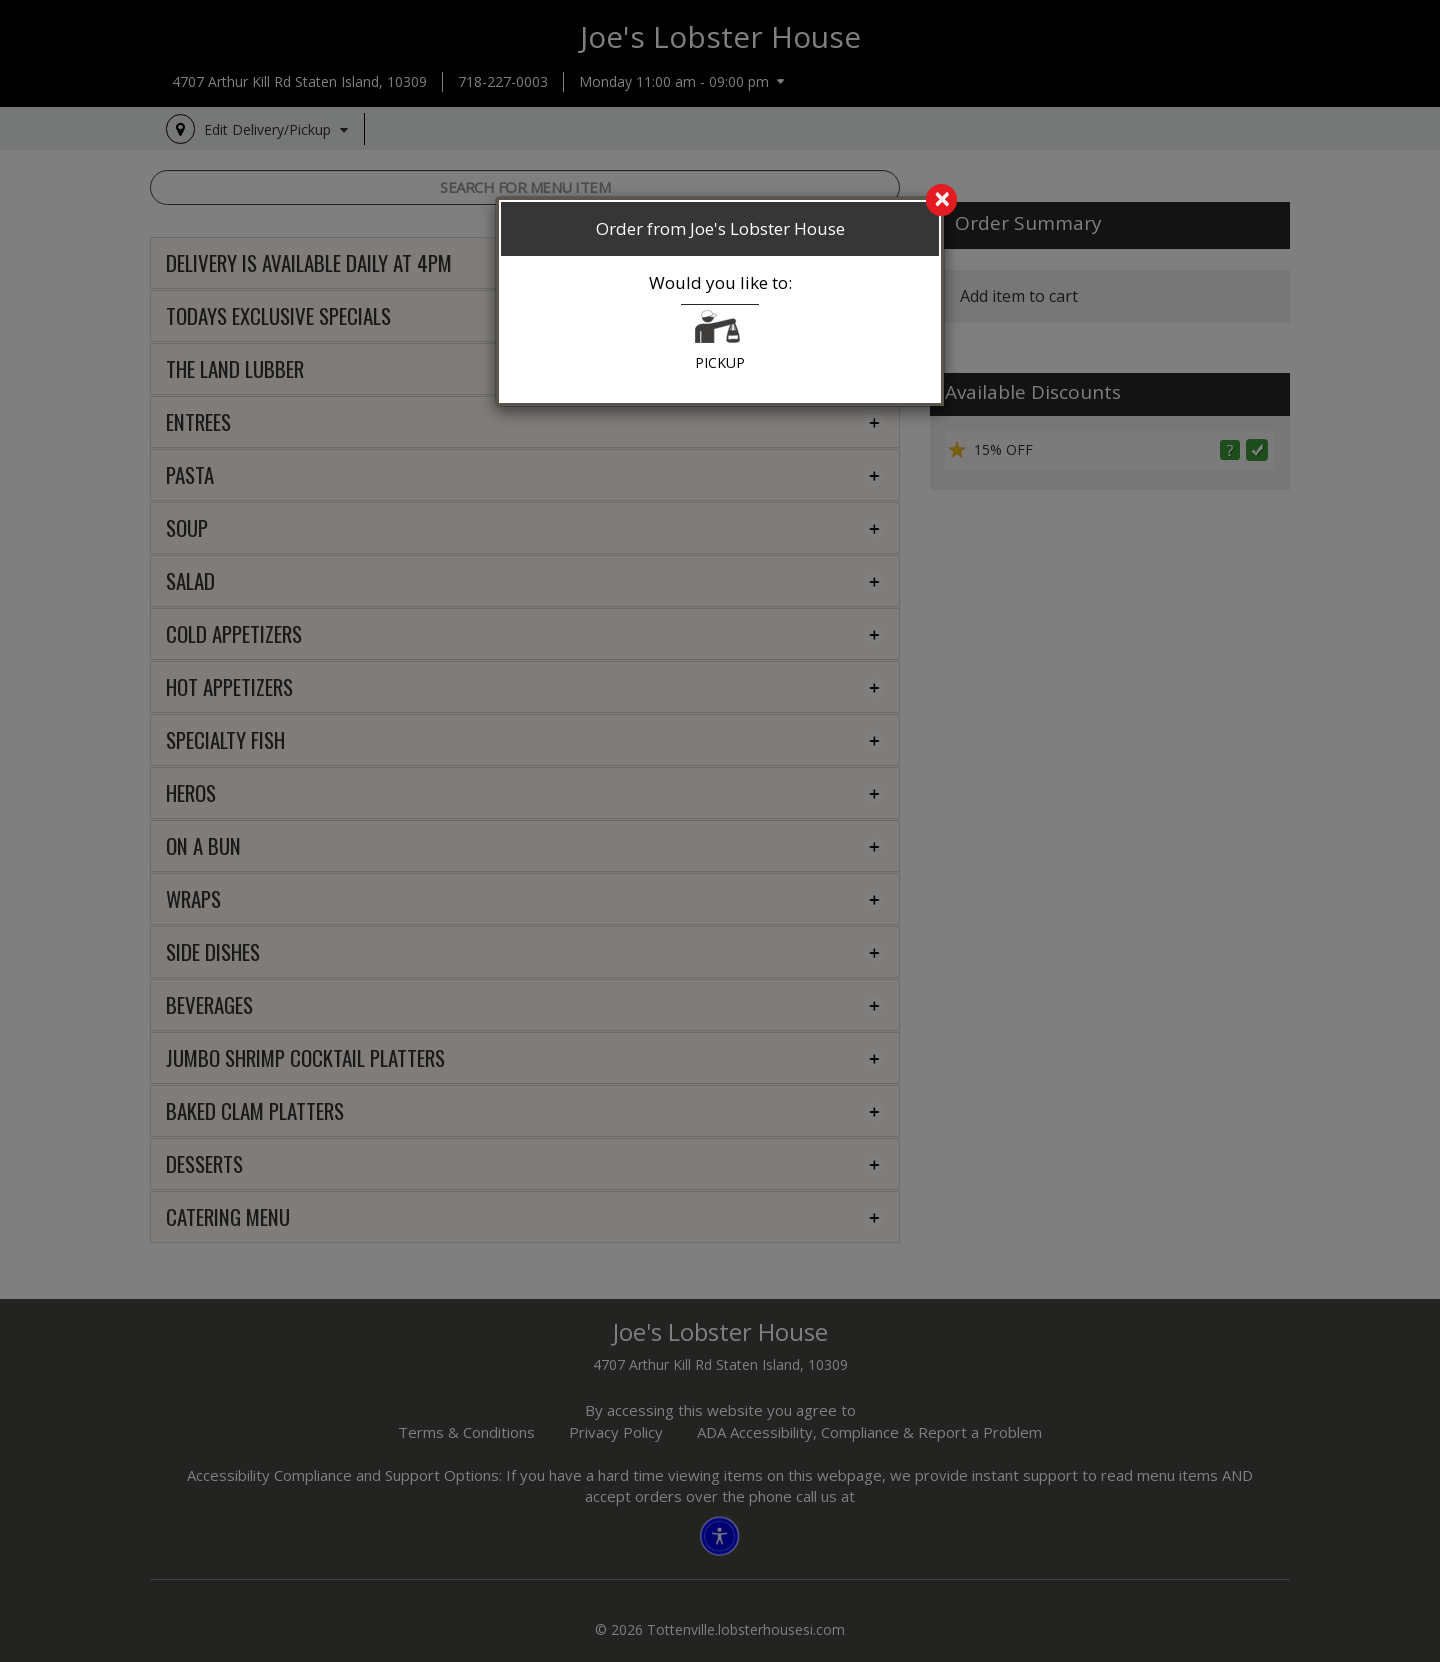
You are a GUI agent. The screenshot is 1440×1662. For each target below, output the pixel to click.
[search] (720, 201)
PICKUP (720, 341)
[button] (717, 331)
